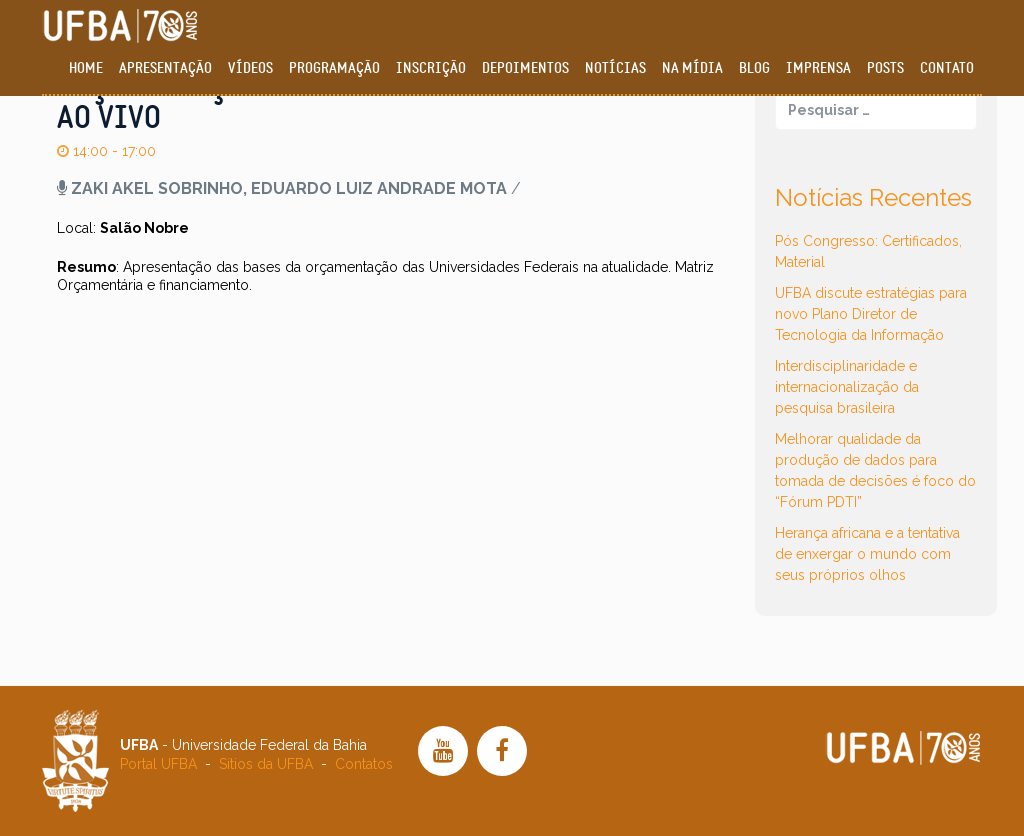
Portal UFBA (158, 764)
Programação (334, 68)
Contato (947, 68)
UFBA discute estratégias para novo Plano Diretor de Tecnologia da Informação (871, 314)
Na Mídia (692, 68)
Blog (754, 68)
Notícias (615, 68)
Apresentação (165, 68)
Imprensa (818, 68)
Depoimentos (525, 68)
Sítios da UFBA (266, 764)
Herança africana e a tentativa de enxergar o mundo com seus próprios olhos (867, 554)
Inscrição (431, 68)
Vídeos (250, 68)
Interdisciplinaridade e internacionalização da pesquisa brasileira (847, 387)
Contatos (364, 764)
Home (86, 68)
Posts (885, 68)
